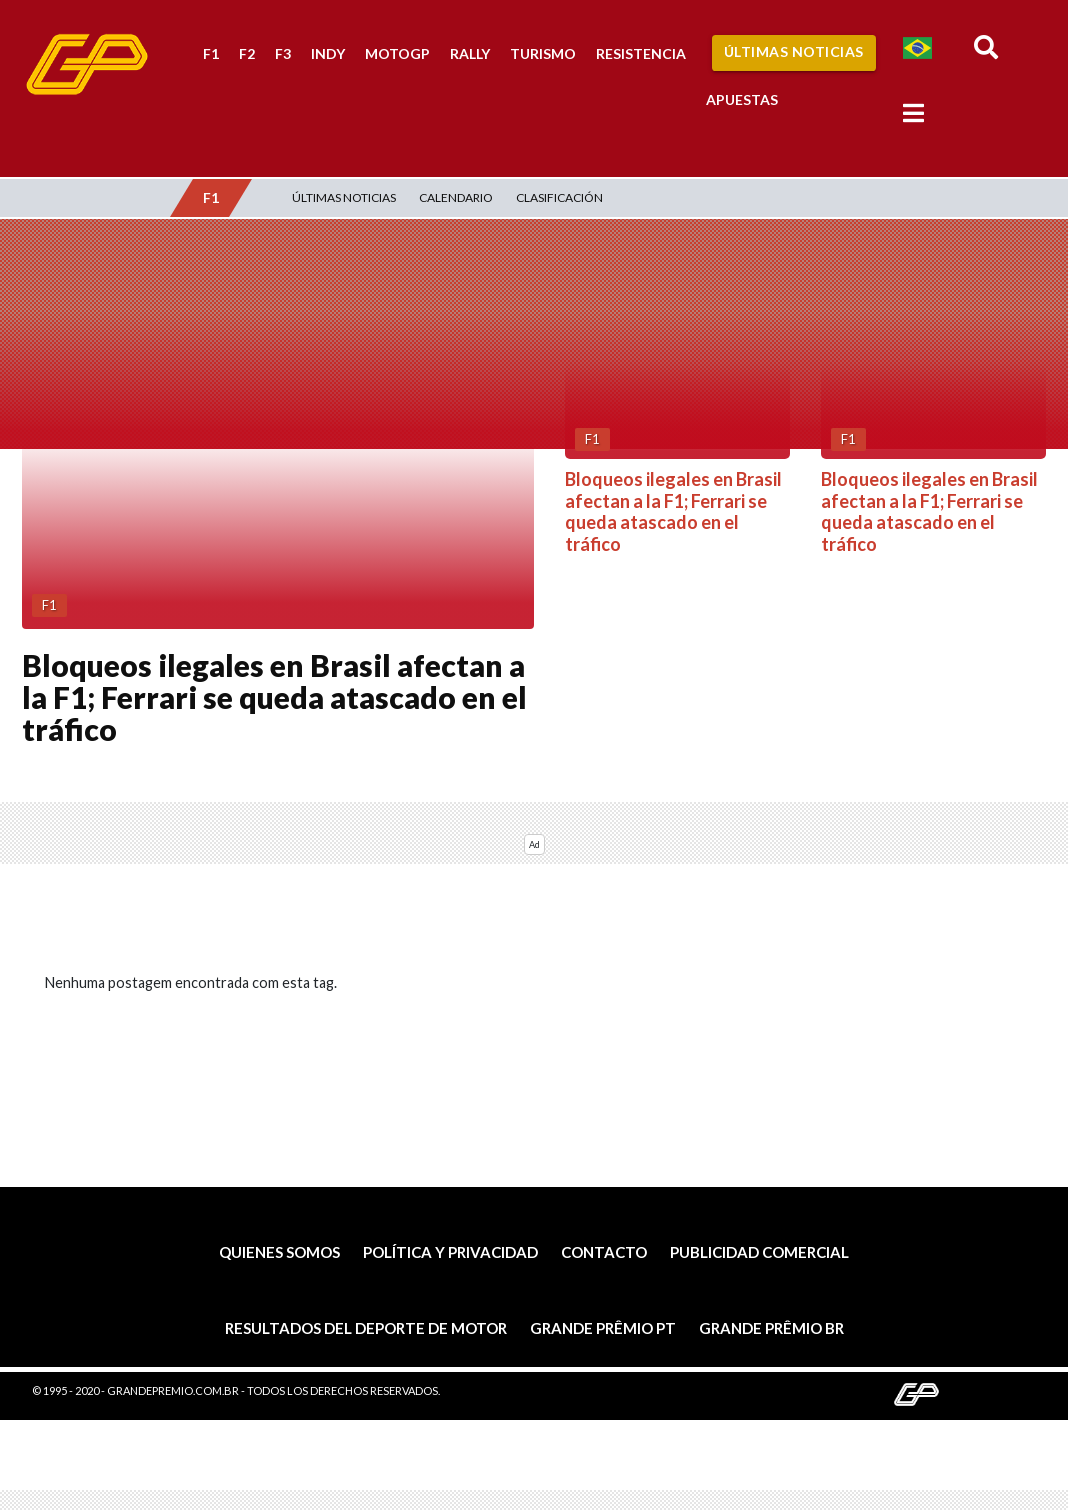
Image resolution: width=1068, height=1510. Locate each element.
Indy (328, 53)
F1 (211, 53)
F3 (283, 53)
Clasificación (559, 197)
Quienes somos (279, 1252)
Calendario (456, 197)
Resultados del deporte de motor (366, 1328)
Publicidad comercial (759, 1252)
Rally (470, 53)
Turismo (543, 53)
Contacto (604, 1252)
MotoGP (397, 53)
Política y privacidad (450, 1252)
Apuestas (742, 99)
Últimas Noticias (794, 51)
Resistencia (641, 53)
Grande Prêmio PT (603, 1328)
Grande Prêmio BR (771, 1328)
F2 (247, 53)
